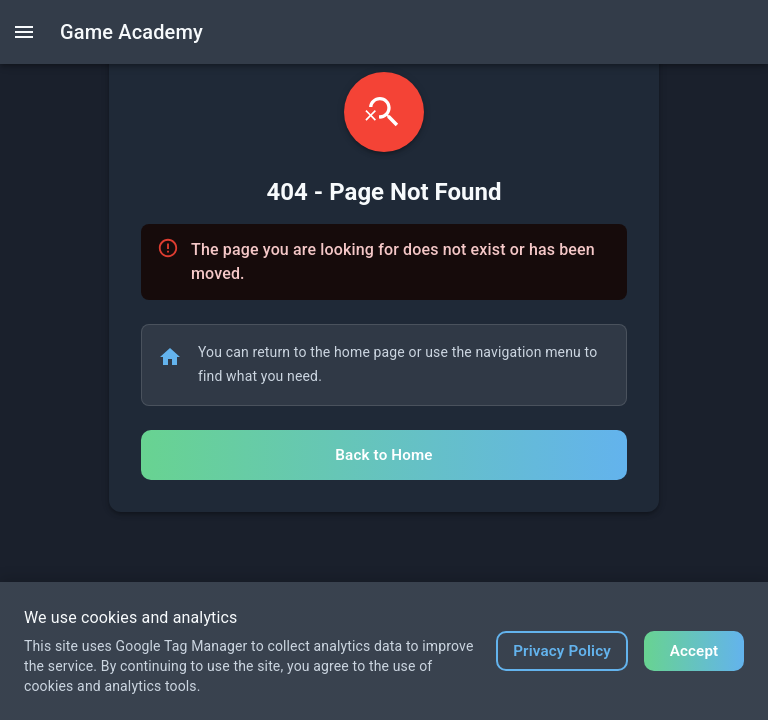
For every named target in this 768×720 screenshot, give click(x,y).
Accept (694, 651)
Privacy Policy (562, 651)
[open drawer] (24, 32)
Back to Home (383, 455)
